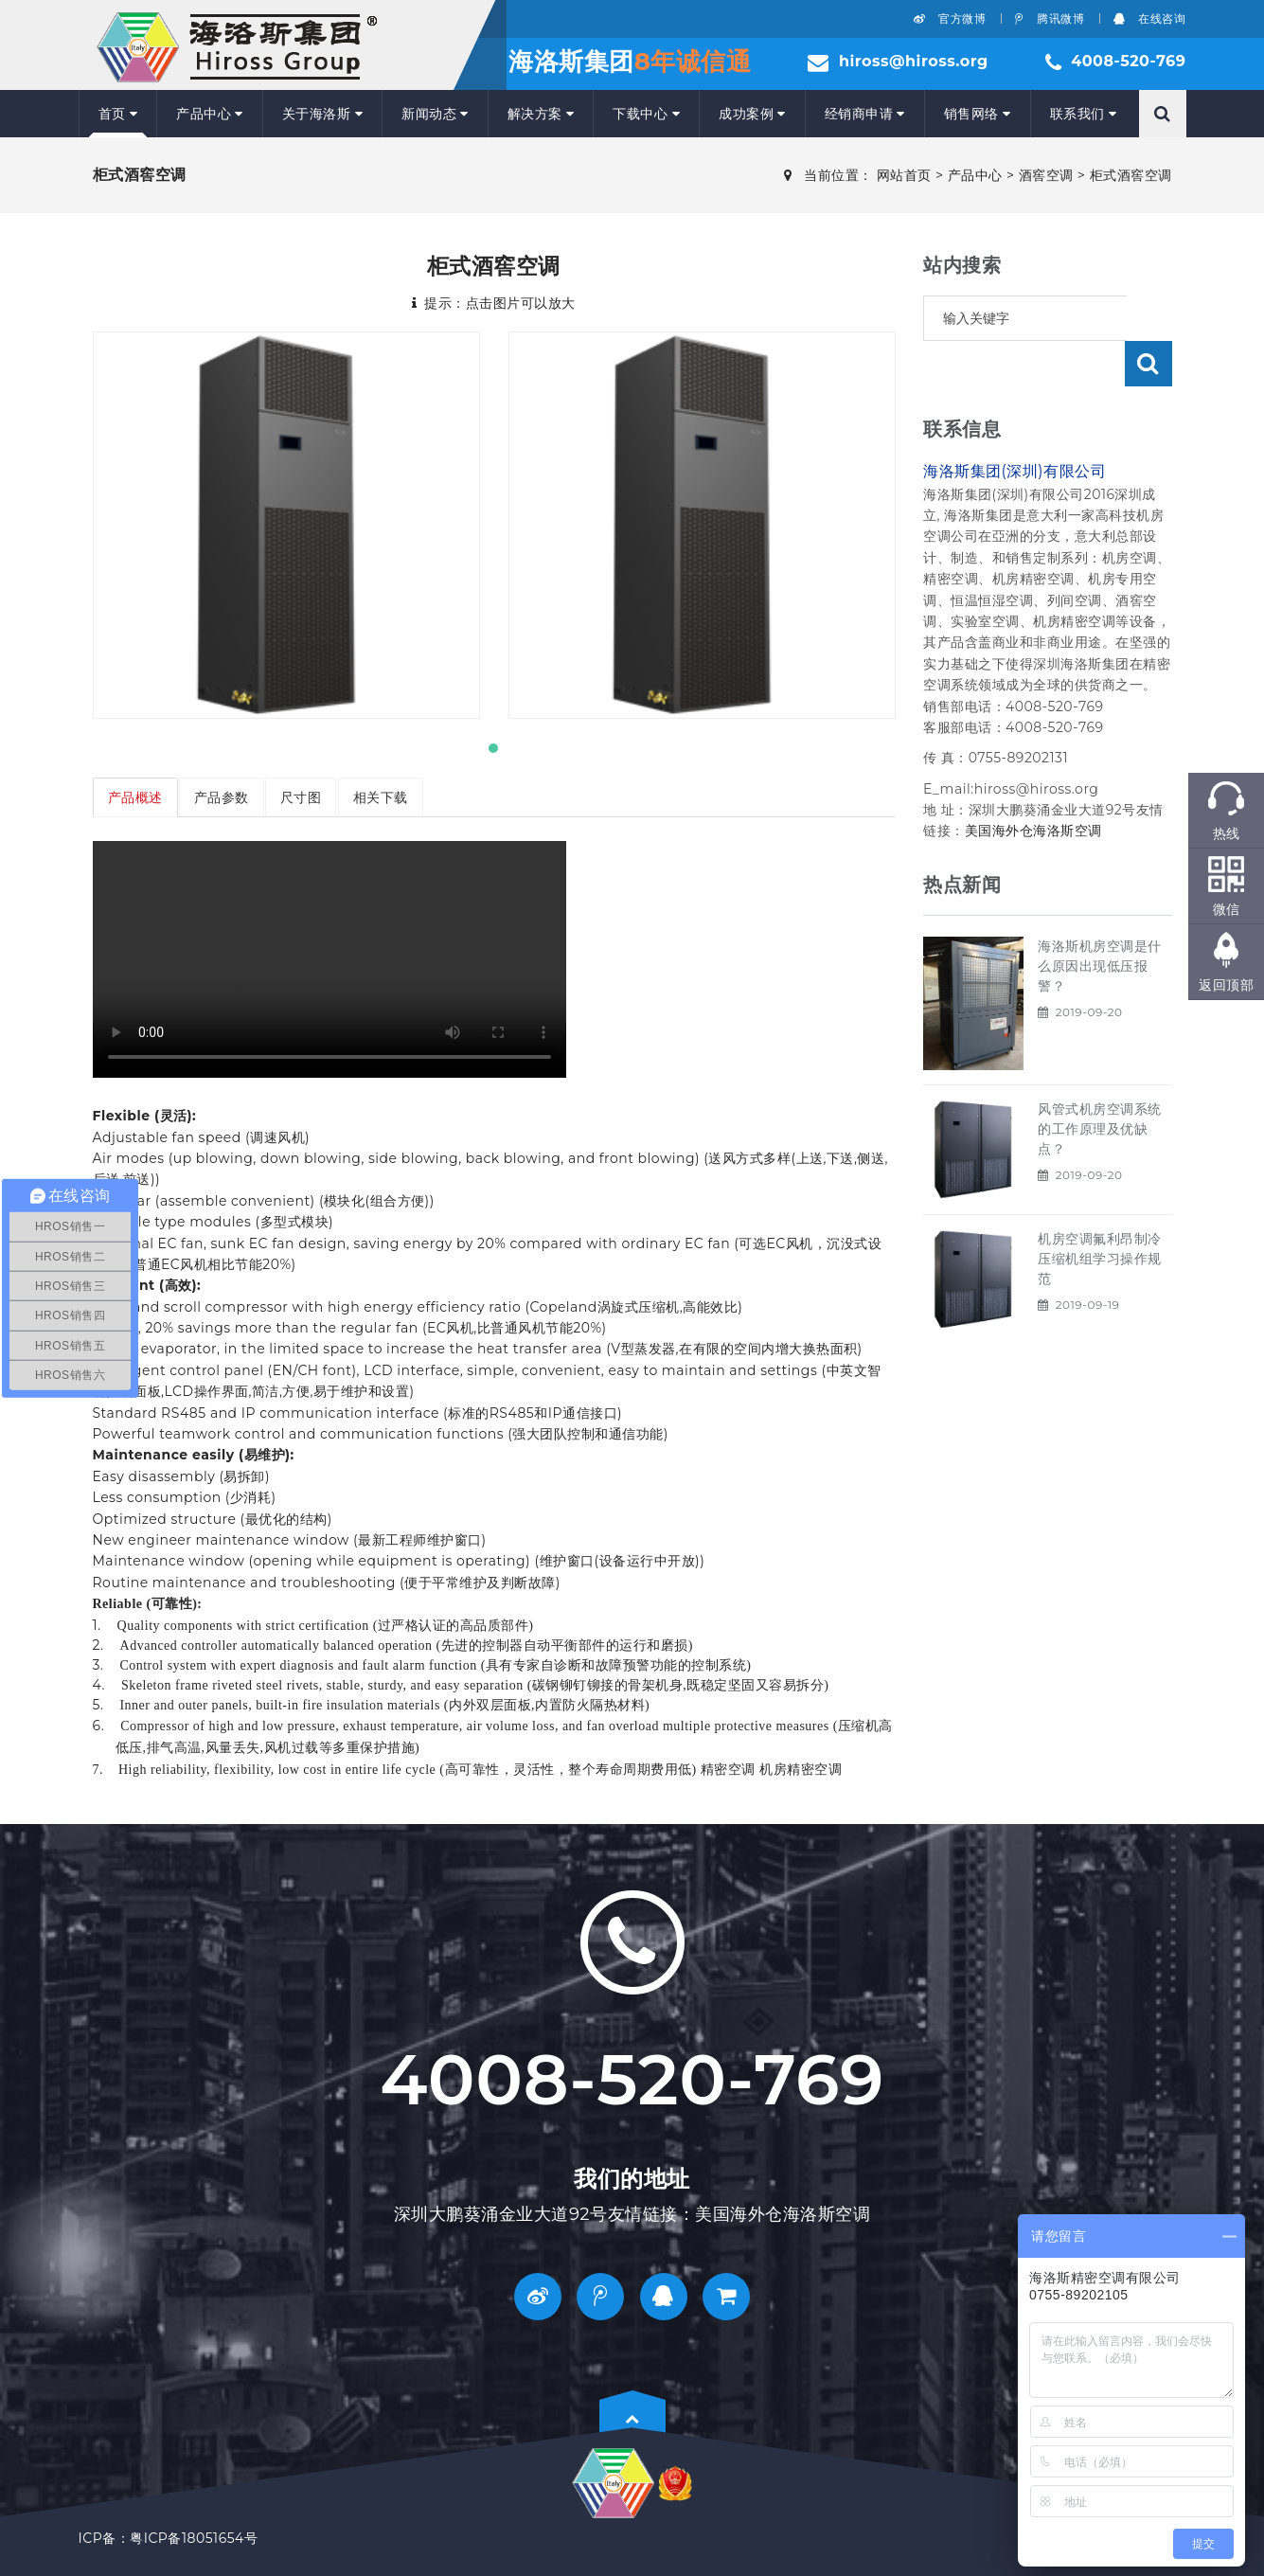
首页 (118, 113)
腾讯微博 (1049, 18)
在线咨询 (1149, 18)
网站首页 (904, 175)
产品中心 (209, 113)
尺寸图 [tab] (303, 797)
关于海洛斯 (322, 113)
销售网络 (977, 113)
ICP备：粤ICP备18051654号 (168, 2538)
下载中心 (646, 113)
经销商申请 (865, 113)
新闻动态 (435, 113)
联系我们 (1083, 113)
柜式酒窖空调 (1131, 175)
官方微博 (950, 18)
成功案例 (752, 113)
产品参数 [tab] (222, 797)
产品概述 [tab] (135, 797)
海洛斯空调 (1067, 785)
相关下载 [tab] (382, 797)
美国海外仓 (999, 785)
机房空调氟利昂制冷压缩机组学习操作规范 (1100, 1213)
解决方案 (541, 113)
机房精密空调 (800, 1769)
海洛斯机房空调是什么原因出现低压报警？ (1100, 920)
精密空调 (728, 1769)
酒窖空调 (1046, 175)
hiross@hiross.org (913, 61)
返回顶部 (1226, 984)
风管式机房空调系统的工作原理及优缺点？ (1100, 1083)
